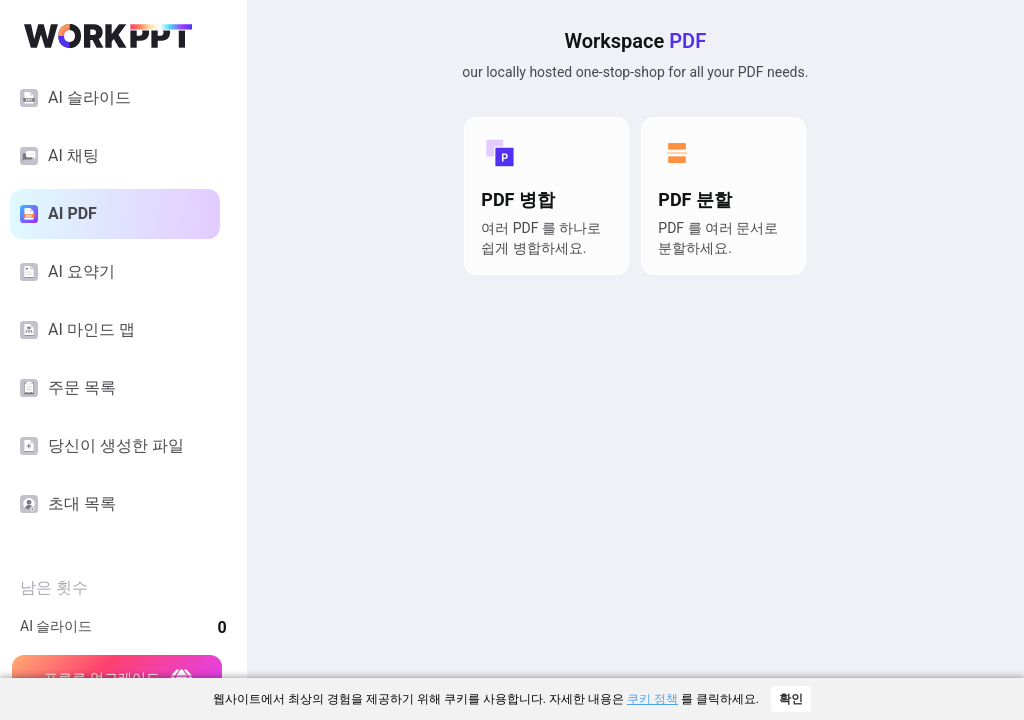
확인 (791, 699)
